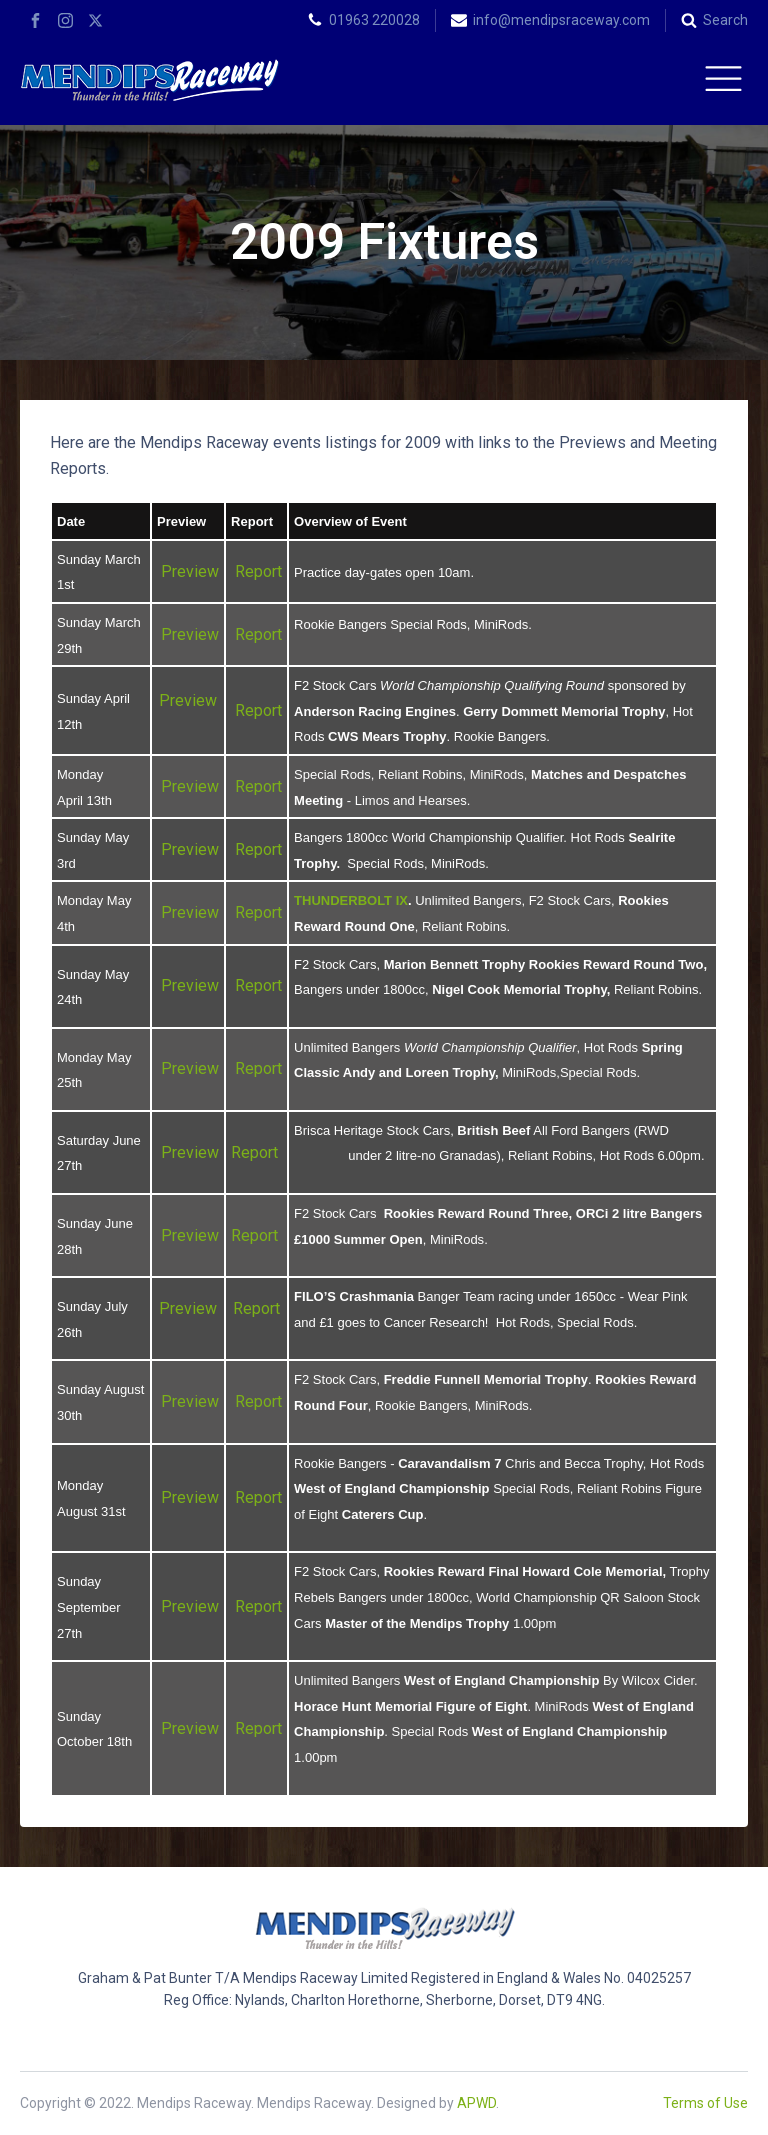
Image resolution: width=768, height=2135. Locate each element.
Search (725, 20)
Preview (190, 571)
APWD (476, 2103)
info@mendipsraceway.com (561, 20)
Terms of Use (705, 2103)
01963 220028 (374, 20)
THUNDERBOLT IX (351, 900)
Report (258, 571)
